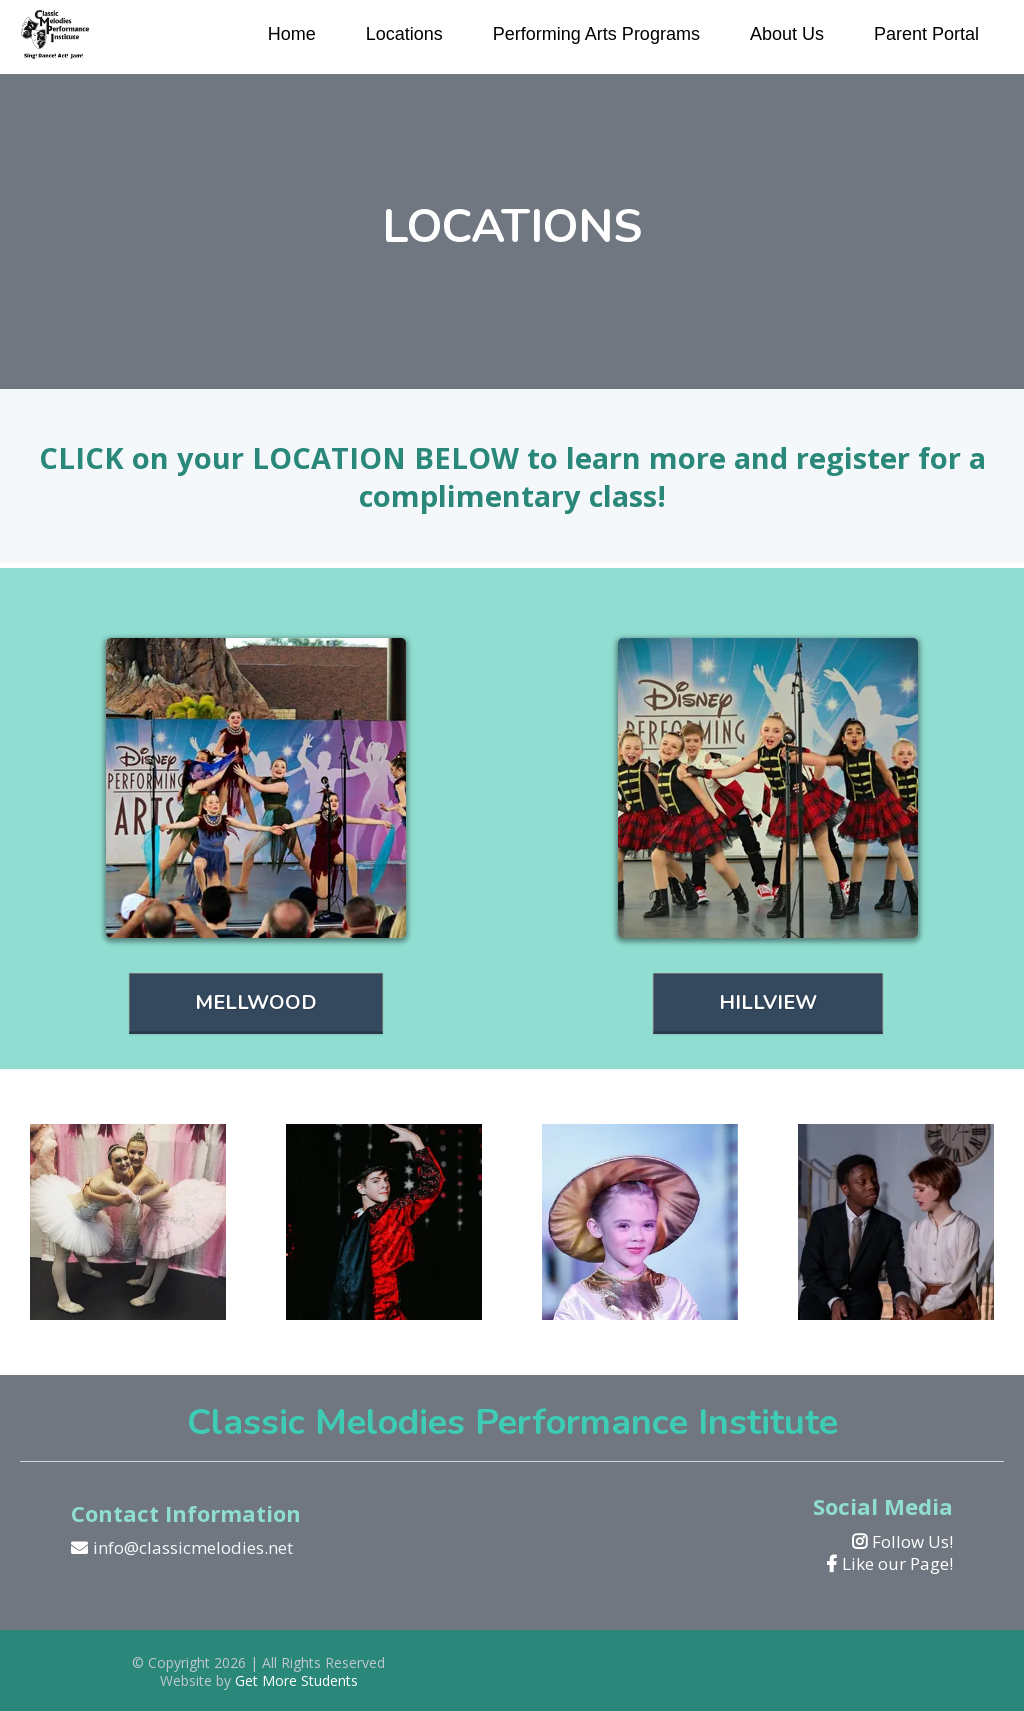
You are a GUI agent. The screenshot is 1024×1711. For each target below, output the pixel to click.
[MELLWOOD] (256, 1003)
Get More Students (296, 1680)
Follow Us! (912, 1541)
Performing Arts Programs (596, 34)
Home (292, 34)
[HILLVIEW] (768, 1003)
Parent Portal (926, 34)
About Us (787, 34)
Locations (404, 34)
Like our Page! (897, 1563)
